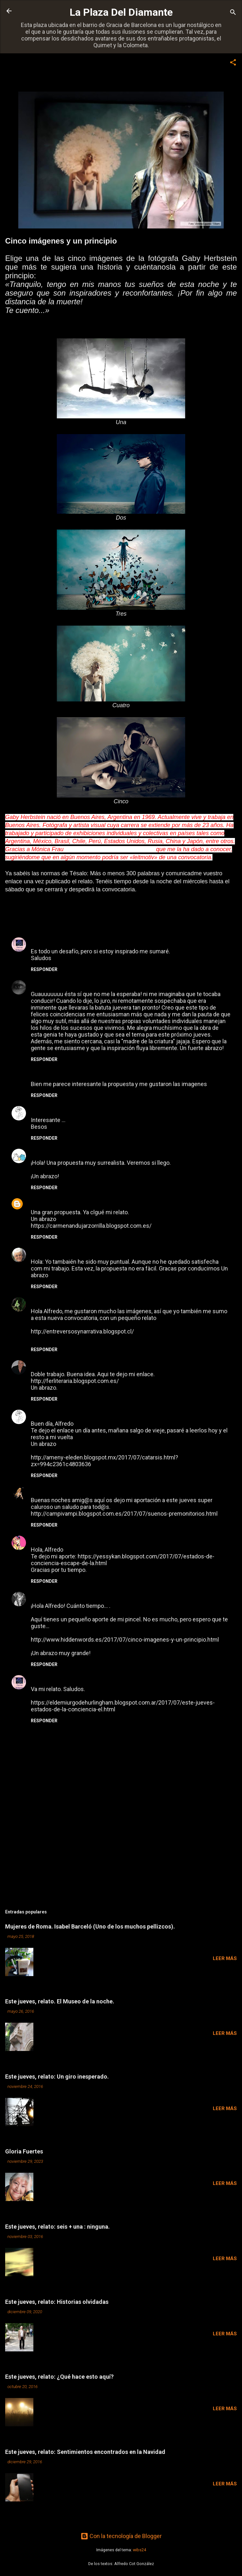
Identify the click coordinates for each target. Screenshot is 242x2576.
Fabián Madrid (50, 1363)
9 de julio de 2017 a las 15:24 (132, 941)
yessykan (43, 1539)
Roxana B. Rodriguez (58, 1152)
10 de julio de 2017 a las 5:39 (99, 1074)
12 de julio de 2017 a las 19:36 (104, 1251)
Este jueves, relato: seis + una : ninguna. (57, 2226)
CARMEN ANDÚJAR (56, 1201)
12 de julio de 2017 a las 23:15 (85, 1539)
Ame (37, 1109)
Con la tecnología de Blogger (121, 2536)
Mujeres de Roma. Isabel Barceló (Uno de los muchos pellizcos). (90, 1926)
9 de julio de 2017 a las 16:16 (125, 984)
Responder (44, 969)
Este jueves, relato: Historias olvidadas (56, 2301)
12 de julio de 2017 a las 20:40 (72, 1413)
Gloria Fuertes (24, 2151)
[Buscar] (233, 13)
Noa (36, 1595)
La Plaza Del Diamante (121, 12)
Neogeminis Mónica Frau (64, 983)
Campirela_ (46, 1489)
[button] (233, 63)
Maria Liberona (51, 1073)
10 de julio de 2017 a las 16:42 (72, 1110)
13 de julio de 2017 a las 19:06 (71, 1595)
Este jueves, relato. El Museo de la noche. (59, 2001)
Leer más (225, 1958)
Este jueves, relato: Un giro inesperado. (57, 2076)
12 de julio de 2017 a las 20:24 (100, 1301)
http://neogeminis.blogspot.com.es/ (109, 849)
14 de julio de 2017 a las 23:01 (133, 1679)
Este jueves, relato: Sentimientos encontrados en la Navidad (85, 2451)
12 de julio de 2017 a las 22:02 (91, 1490)
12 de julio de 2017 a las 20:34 (98, 1364)
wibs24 (139, 2549)
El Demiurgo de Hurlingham (67, 940)
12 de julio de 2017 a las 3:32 (114, 1152)
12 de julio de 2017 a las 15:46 (112, 1202)
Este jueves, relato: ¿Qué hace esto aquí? (59, 2376)
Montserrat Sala (52, 1251)
